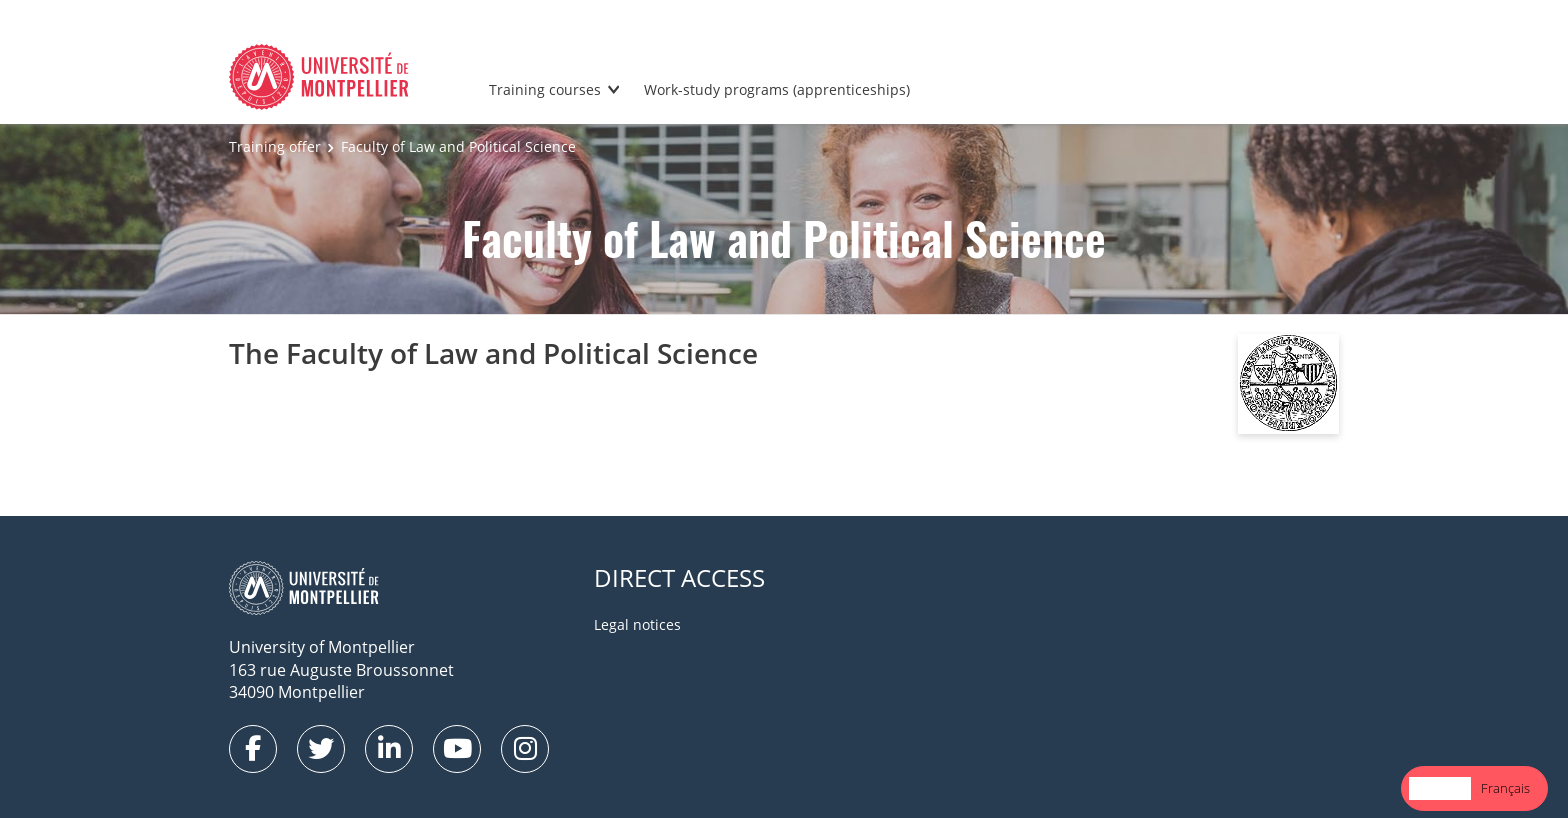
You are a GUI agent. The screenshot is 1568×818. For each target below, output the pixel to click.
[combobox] (1440, 788)
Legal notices (637, 624)
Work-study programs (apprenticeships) (777, 89)
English (1440, 788)
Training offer (275, 146)
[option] (1505, 788)
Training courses (545, 89)
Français (1505, 788)
